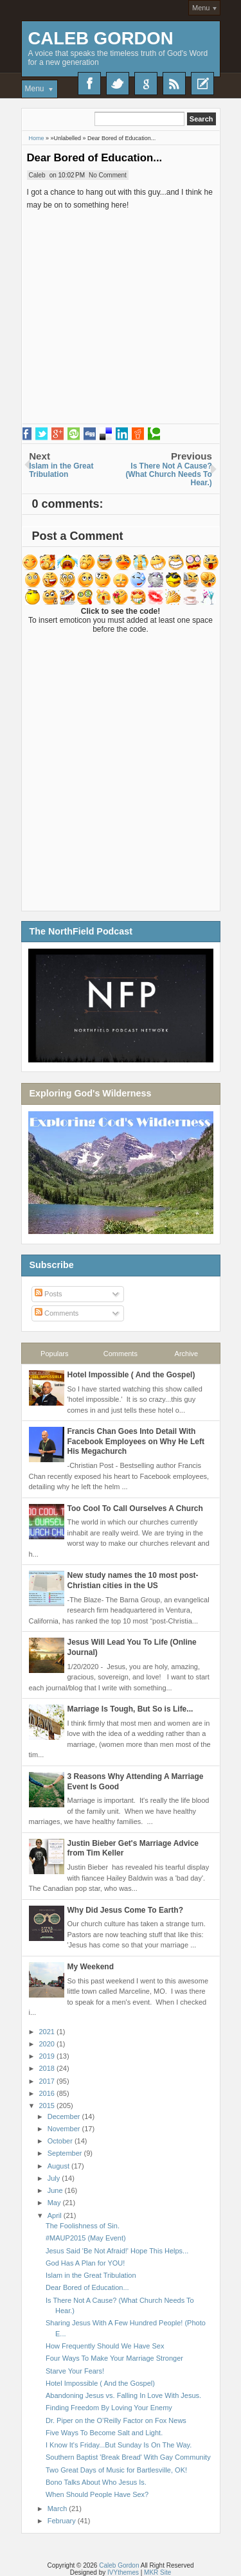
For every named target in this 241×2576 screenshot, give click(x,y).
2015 (48, 2105)
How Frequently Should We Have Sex (105, 2346)
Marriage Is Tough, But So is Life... (130, 1708)
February (63, 2521)
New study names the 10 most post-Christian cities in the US (133, 1580)
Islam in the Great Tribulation (91, 2275)
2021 (48, 2031)
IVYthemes (123, 2572)
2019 (48, 2056)
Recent (202, 83)
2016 (48, 2093)
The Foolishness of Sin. (83, 2226)
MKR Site (157, 2572)
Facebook (89, 83)
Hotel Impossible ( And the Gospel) (131, 1374)
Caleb (37, 175)
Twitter (117, 83)
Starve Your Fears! (75, 2371)
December (65, 2116)
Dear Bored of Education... (95, 158)
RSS (174, 83)
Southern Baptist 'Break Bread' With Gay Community (128, 2457)
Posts (48, 1294)
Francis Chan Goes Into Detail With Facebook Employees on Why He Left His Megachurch (135, 1441)
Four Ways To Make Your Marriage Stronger (114, 2358)
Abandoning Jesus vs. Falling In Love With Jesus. (123, 2395)
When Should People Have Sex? (97, 2494)
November (65, 2129)
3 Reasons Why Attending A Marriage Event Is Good (135, 1781)
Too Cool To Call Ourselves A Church (135, 1508)
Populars (54, 1353)
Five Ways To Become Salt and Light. (104, 2433)
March (58, 2508)
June (56, 2190)
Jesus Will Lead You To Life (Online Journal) (132, 1647)
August (59, 2166)
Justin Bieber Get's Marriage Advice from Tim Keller (133, 1848)
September (66, 2153)
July (55, 2178)
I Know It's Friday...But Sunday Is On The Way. (119, 2445)
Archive (187, 1353)
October (61, 2141)
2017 (48, 2081)
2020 (48, 2044)
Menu (201, 8)
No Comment (108, 175)
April (56, 2215)
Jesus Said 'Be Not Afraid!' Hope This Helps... (117, 2251)
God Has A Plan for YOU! (85, 2263)
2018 (48, 2068)
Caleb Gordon (101, 38)
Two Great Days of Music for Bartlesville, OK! (116, 2470)
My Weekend (90, 1966)
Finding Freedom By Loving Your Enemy (109, 2407)
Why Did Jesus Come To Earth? (125, 1910)
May (55, 2202)
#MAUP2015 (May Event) (86, 2238)
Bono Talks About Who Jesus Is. (96, 2482)
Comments (56, 1313)
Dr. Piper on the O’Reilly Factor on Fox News (116, 2420)
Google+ (145, 83)
